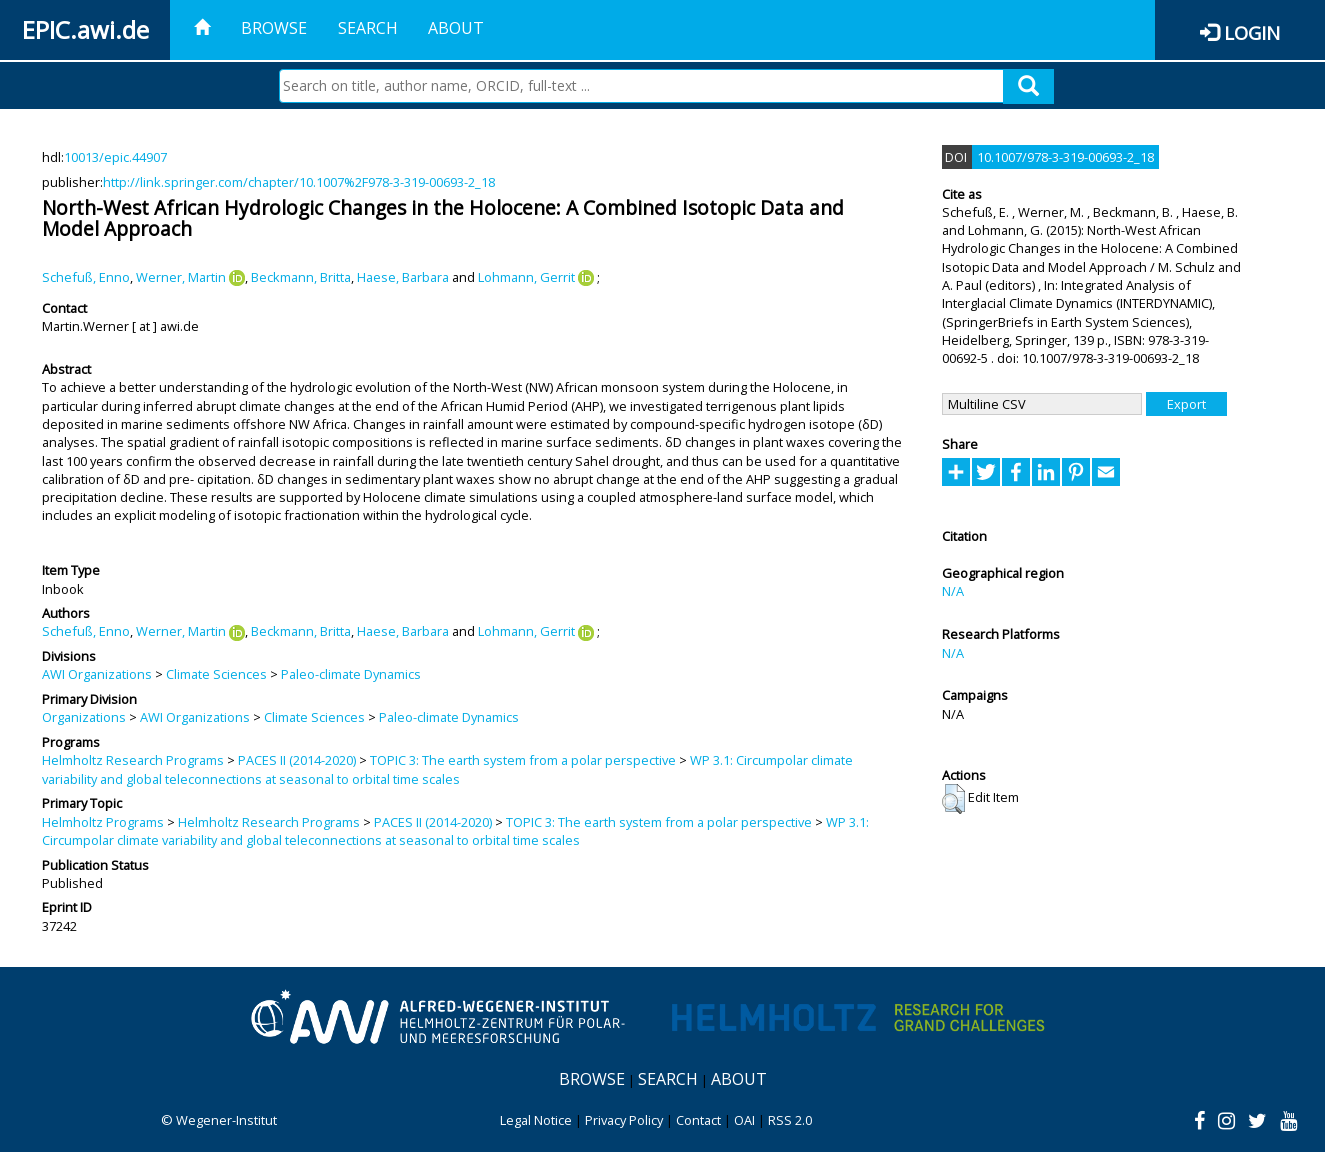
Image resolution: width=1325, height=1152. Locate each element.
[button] (953, 799)
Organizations (84, 717)
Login (1252, 32)
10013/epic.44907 (115, 157)
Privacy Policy (624, 1120)
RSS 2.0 (790, 1120)
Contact (698, 1120)
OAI (744, 1120)
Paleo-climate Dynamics (351, 674)
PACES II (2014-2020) (297, 760)
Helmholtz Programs (103, 822)
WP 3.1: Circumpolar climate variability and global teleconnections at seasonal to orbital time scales (447, 769)
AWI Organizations (97, 674)
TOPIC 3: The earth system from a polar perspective (523, 760)
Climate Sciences (216, 674)
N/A (953, 591)
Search (368, 28)
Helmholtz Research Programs (133, 760)
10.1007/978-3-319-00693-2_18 (1065, 157)
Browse (274, 28)
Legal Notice (536, 1120)
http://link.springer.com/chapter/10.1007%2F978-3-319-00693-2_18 (299, 182)
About (456, 28)
